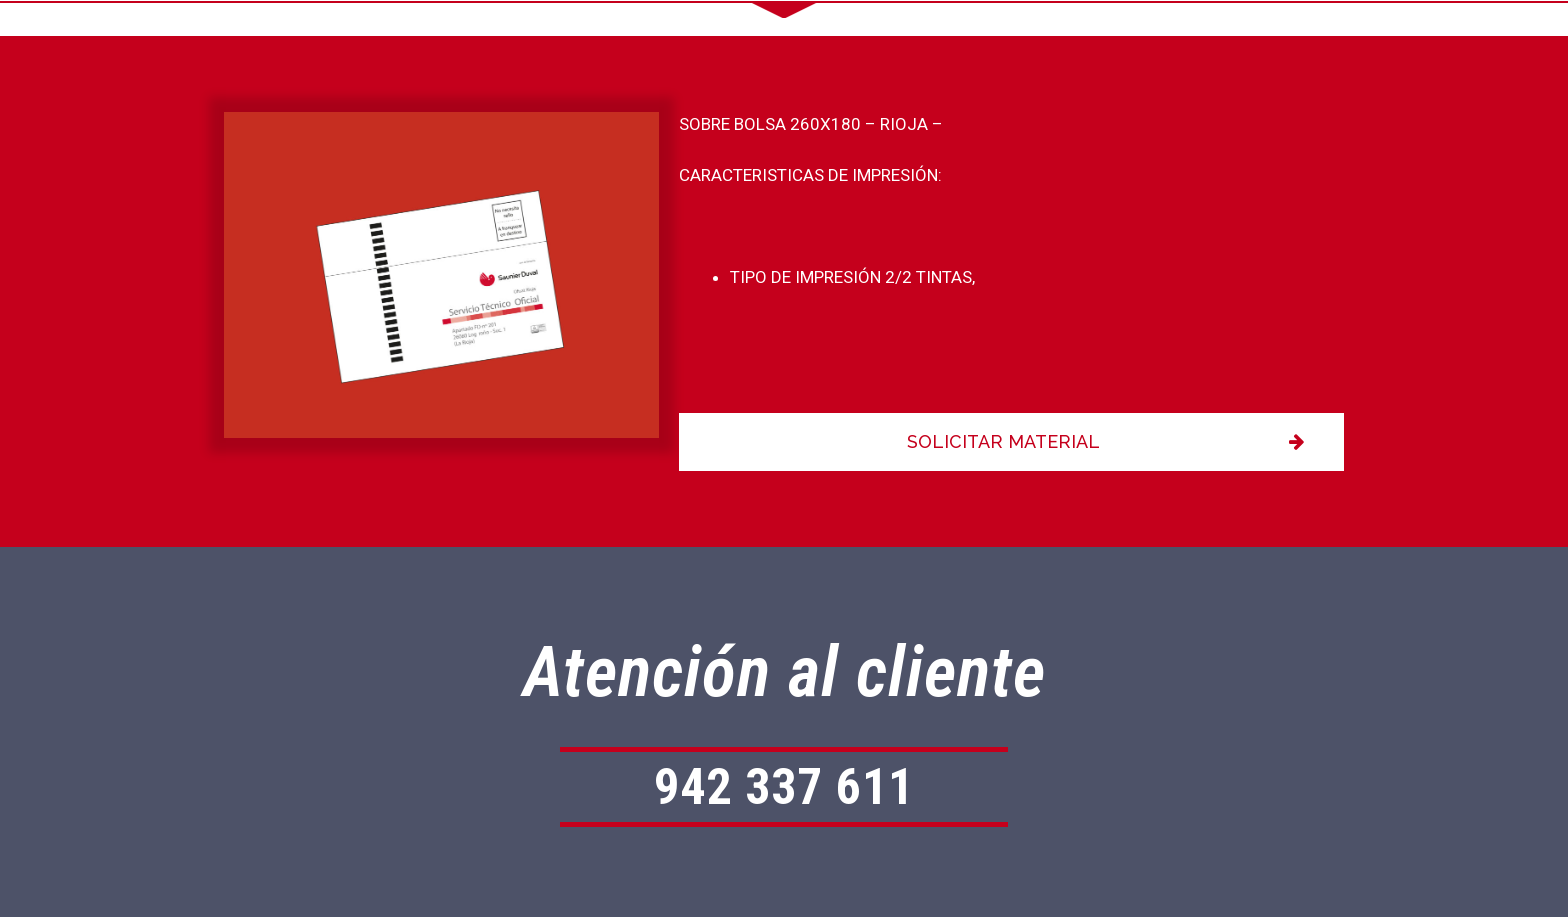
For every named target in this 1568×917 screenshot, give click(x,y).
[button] (1011, 442)
